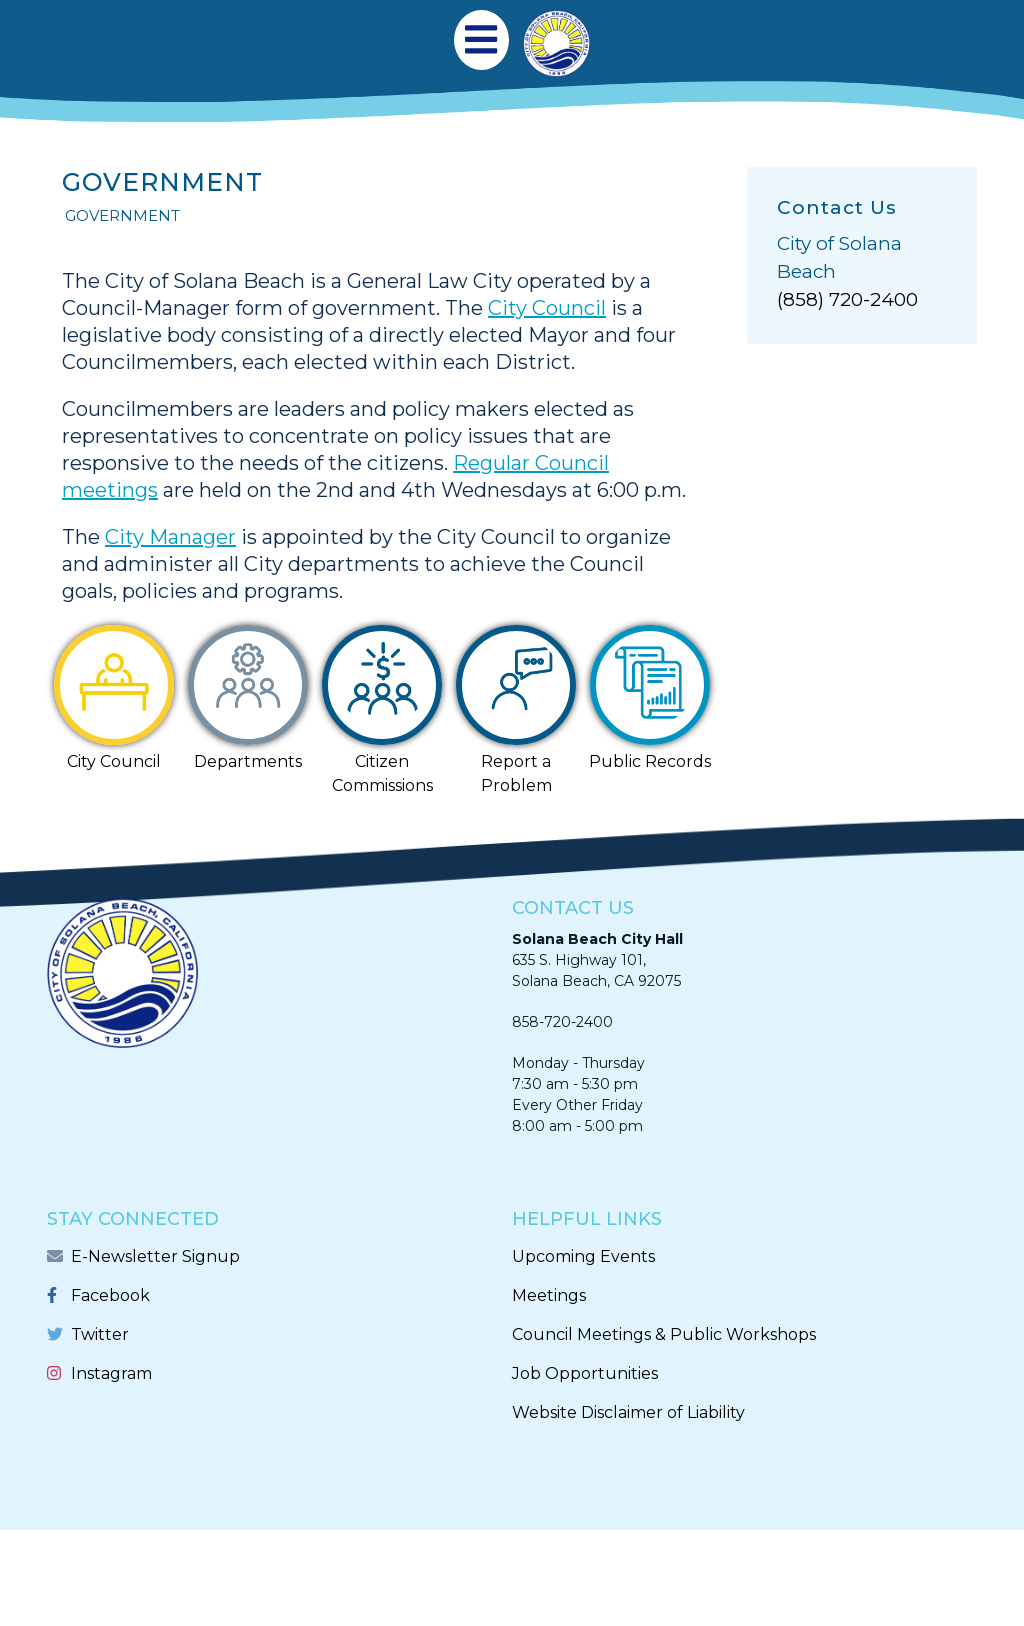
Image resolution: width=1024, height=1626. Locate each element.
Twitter (100, 1334)
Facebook (110, 1295)
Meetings (549, 1295)
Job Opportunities (585, 1373)
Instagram (111, 1373)
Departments (248, 761)
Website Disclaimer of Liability (628, 1412)
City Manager (170, 537)
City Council (547, 308)
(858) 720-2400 (847, 299)
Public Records (650, 761)
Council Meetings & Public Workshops (664, 1334)
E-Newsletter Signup (155, 1256)
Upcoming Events (583, 1256)
